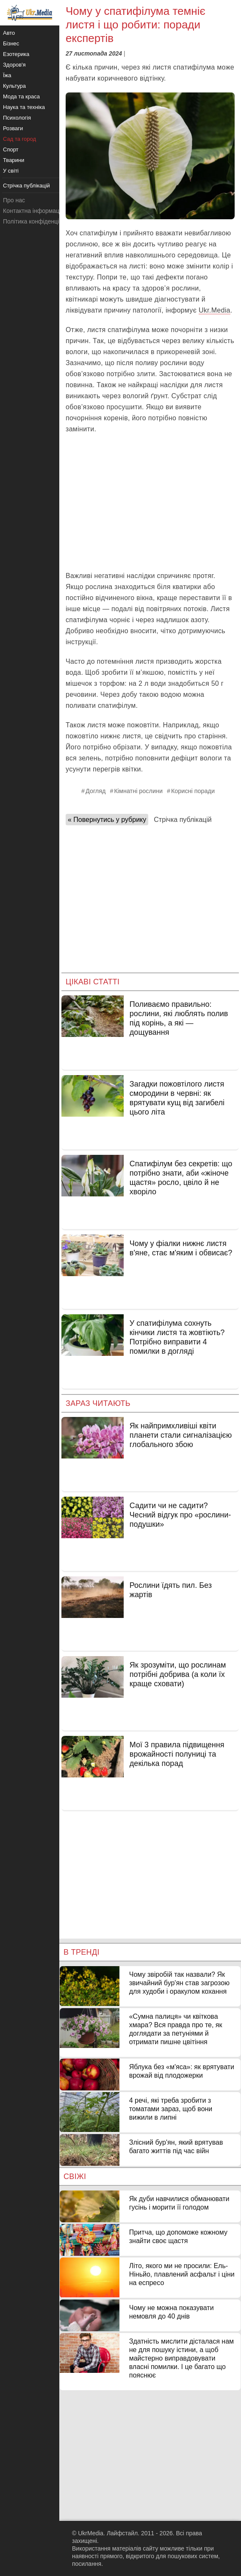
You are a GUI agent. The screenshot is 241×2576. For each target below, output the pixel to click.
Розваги (13, 128)
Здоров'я (14, 64)
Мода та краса (21, 96)
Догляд (95, 791)
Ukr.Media (214, 310)
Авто (9, 33)
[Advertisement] (150, 502)
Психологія (17, 118)
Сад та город (19, 139)
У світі (11, 171)
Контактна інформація (33, 210)
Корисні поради (193, 791)
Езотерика (16, 54)
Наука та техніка (24, 107)
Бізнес (11, 43)
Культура (14, 86)
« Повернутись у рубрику (107, 819)
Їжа (7, 75)
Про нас (14, 200)
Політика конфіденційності (39, 221)
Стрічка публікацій (182, 819)
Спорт (11, 149)
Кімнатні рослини (138, 791)
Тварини (13, 160)
